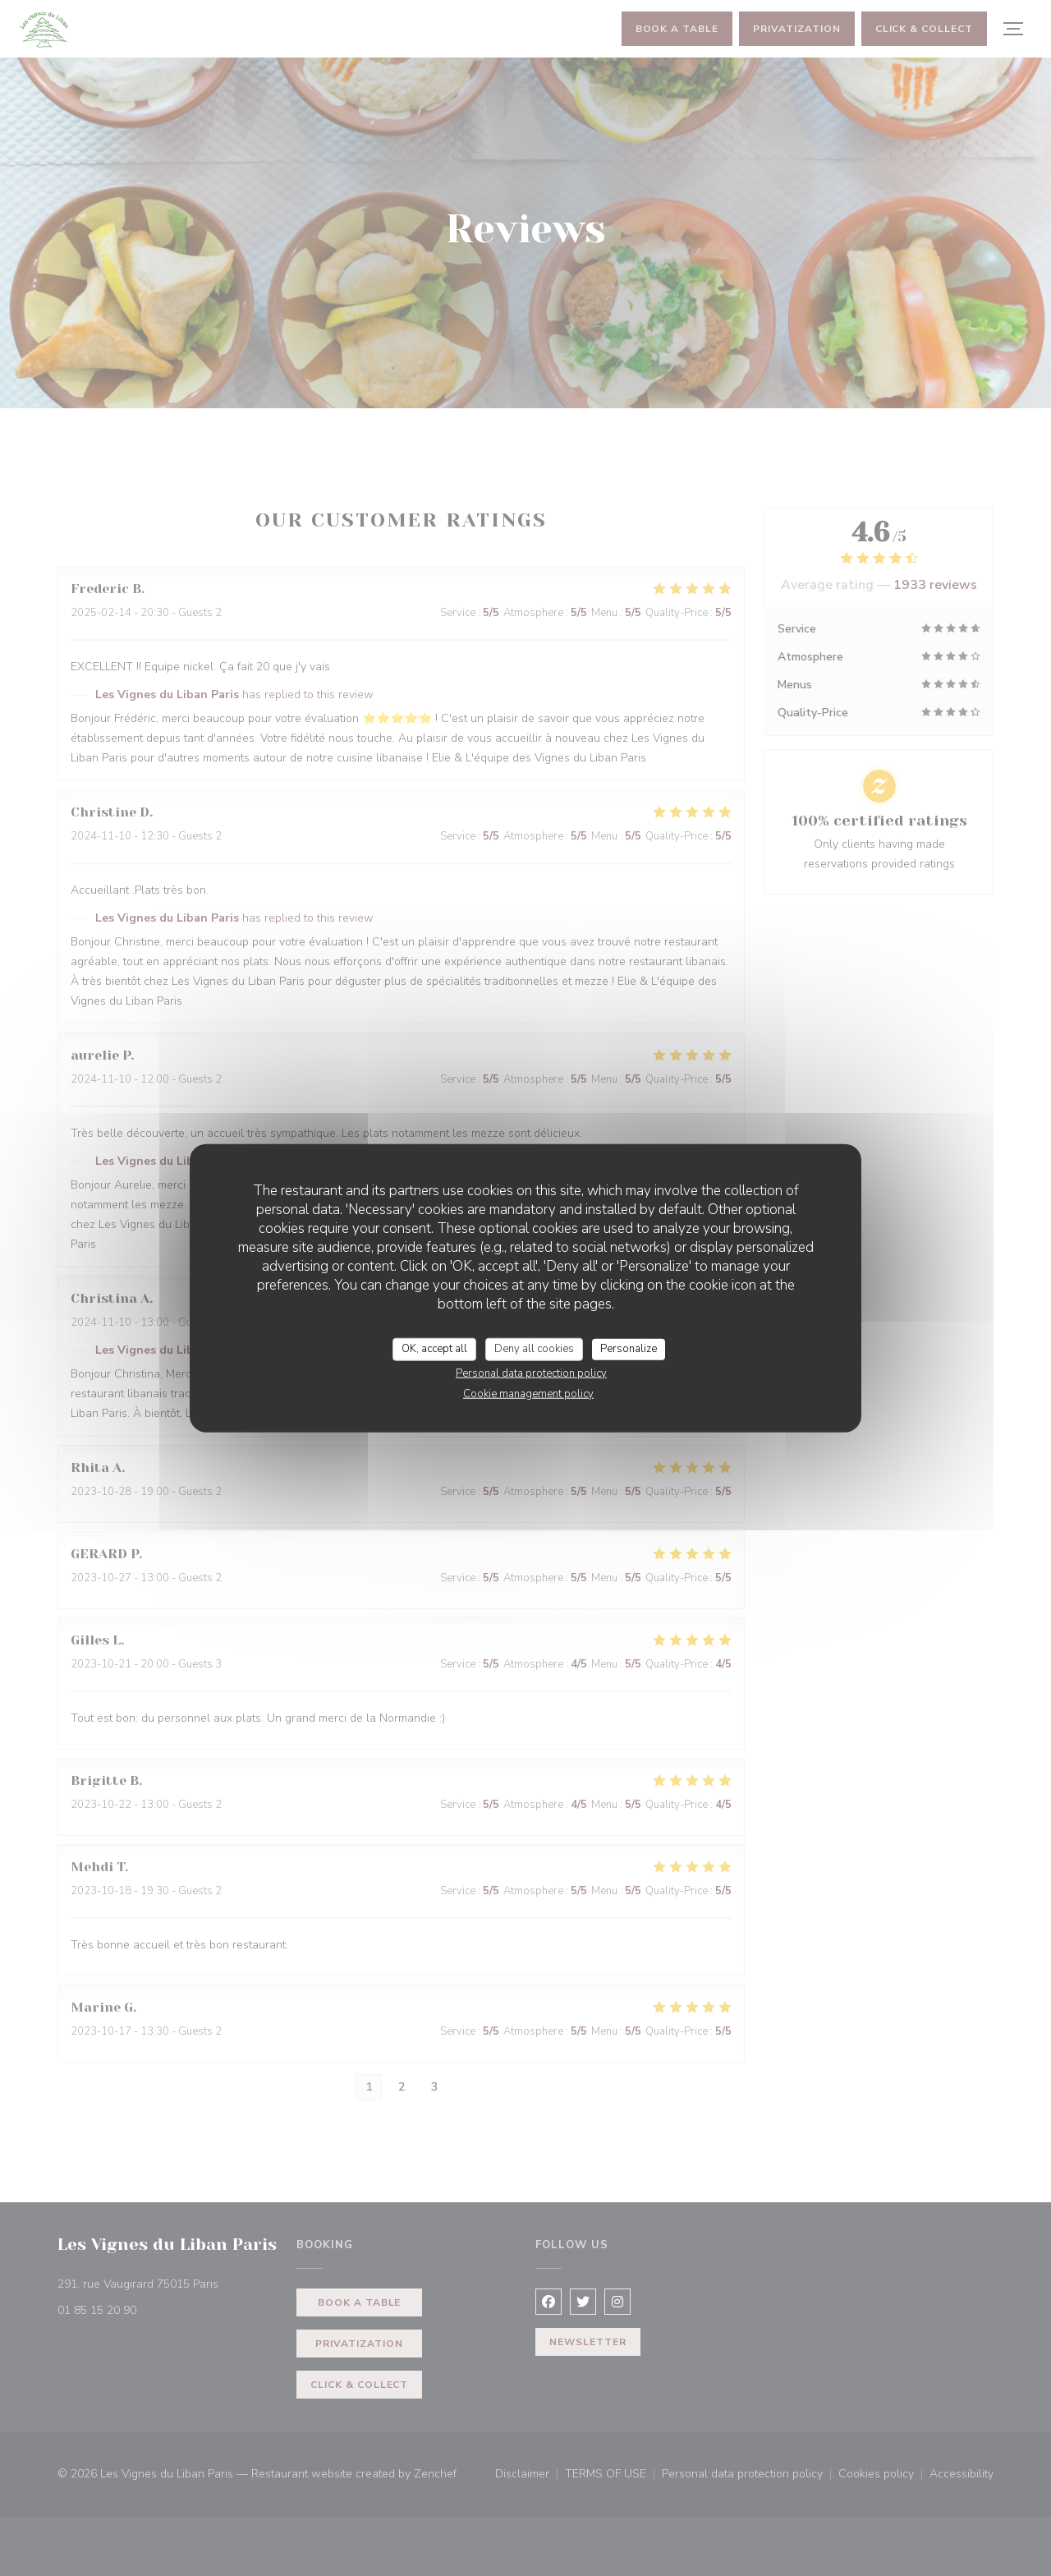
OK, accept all (434, 1348)
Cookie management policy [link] (528, 1393)
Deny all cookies (534, 1348)
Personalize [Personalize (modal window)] (628, 1348)
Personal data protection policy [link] (531, 1372)
